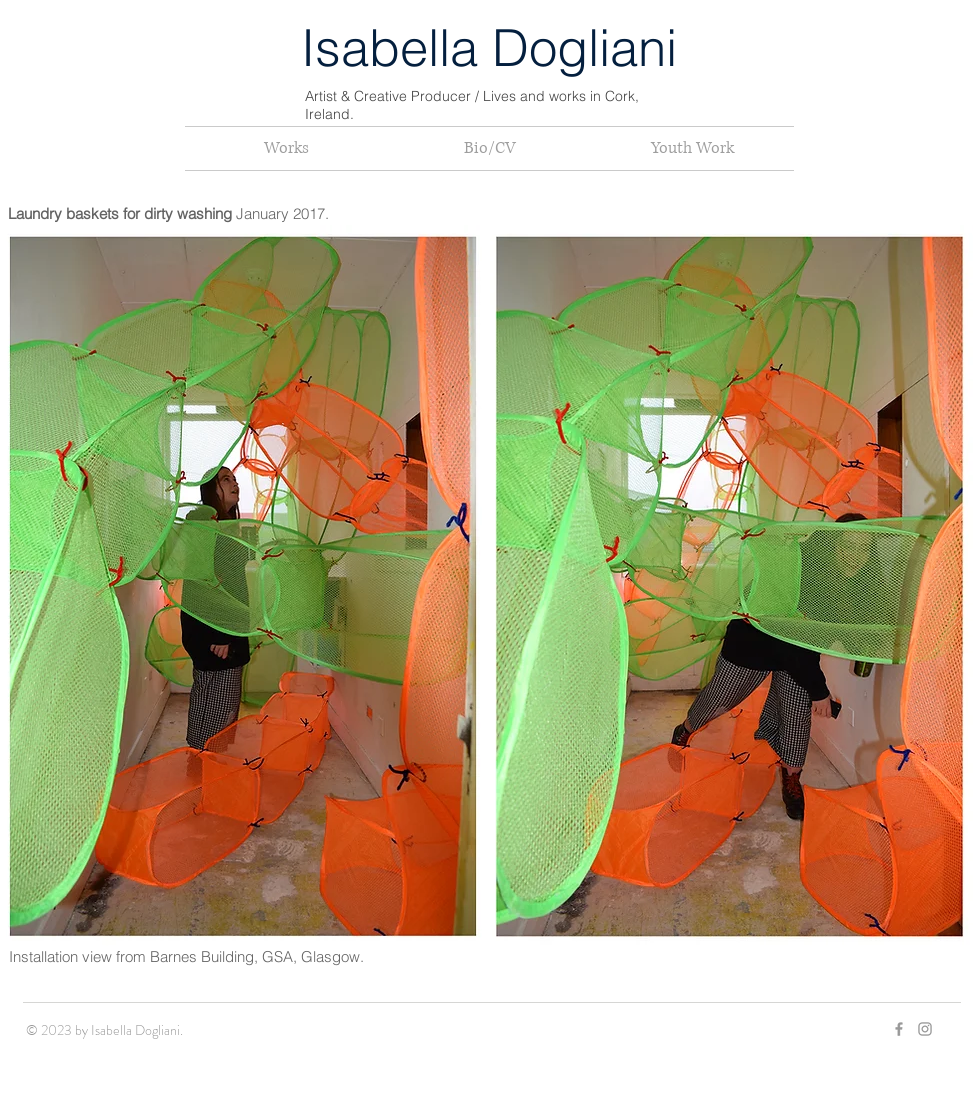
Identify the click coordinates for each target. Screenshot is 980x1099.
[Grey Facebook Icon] (899, 1029)
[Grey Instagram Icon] (925, 1029)
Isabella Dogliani (489, 47)
